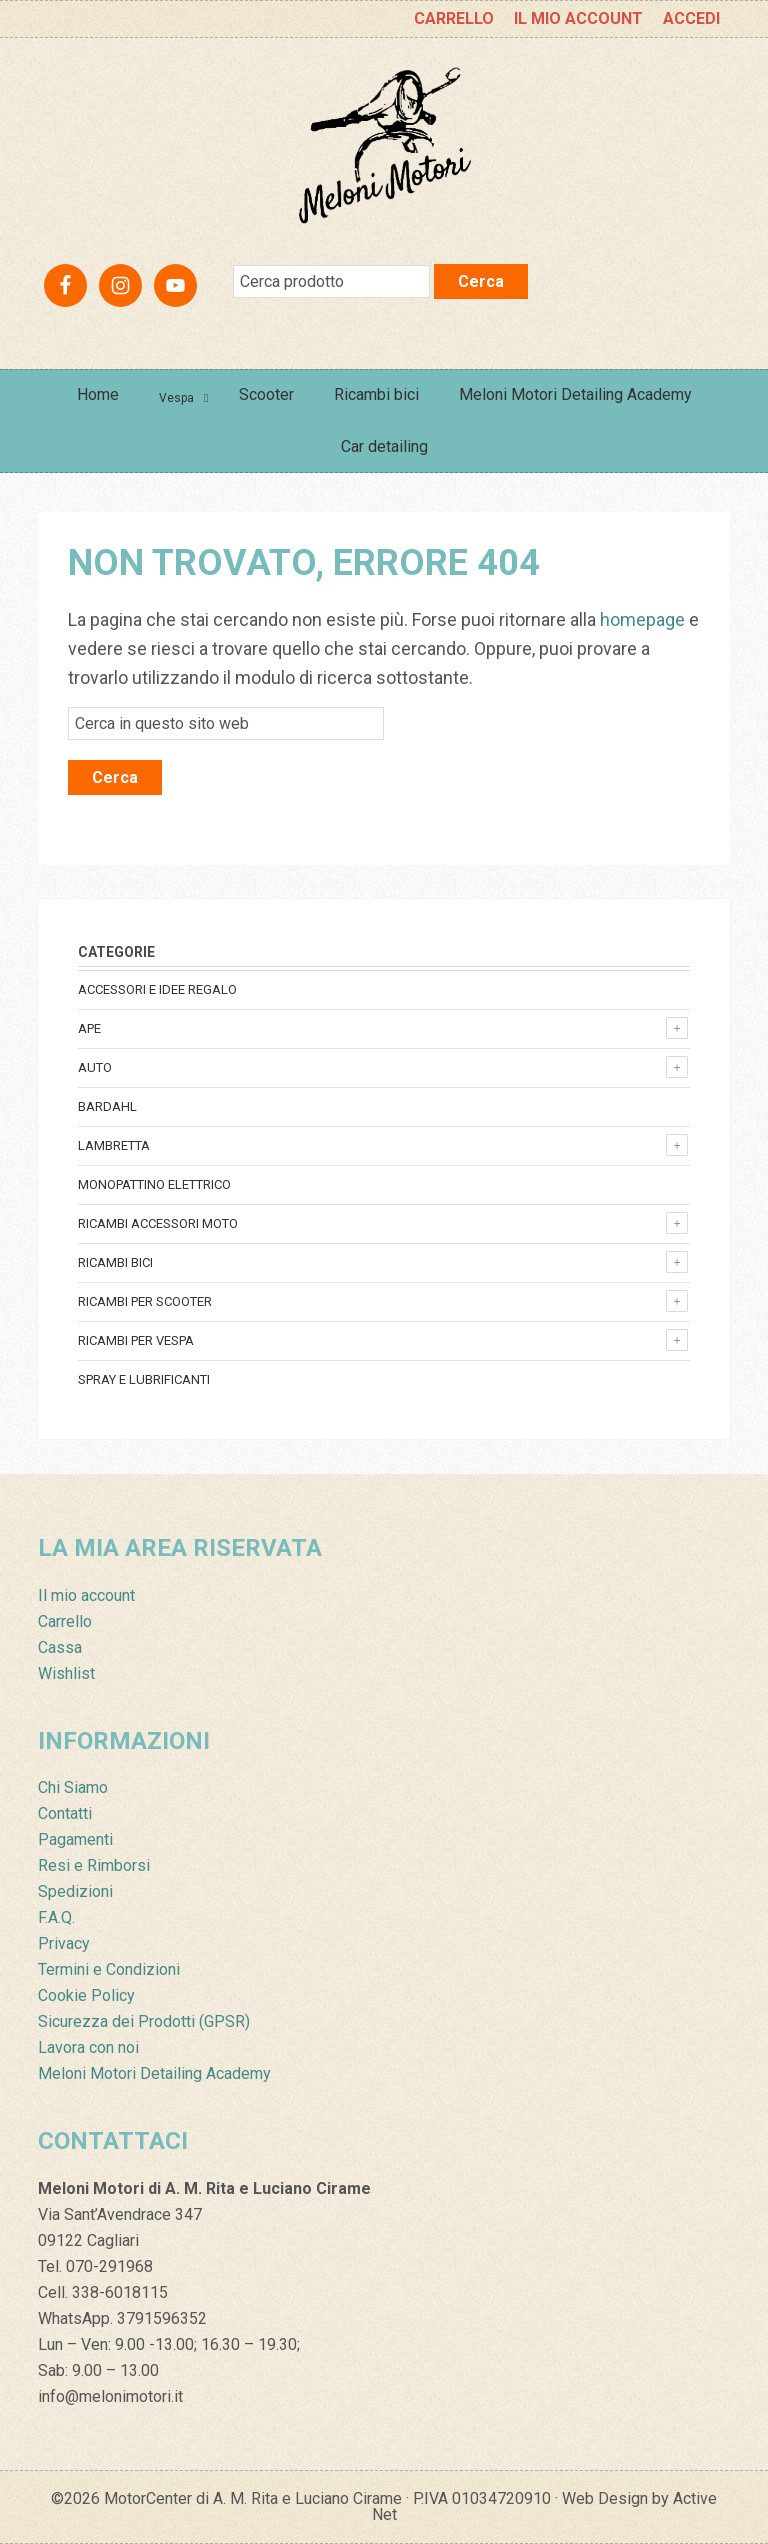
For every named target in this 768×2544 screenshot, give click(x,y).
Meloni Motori (383, 146)
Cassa (60, 1647)
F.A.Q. (56, 1917)
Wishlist (66, 1673)
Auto (95, 1067)
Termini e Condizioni (109, 1969)
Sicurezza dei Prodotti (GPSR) (144, 2021)
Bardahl (107, 1106)
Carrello (65, 1621)
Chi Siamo (73, 1787)
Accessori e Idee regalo (157, 989)
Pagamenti (75, 1839)
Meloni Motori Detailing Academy (154, 2073)
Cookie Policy (86, 1995)
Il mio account (86, 1595)
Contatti (65, 1813)
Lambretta (114, 1145)
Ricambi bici (115, 1262)
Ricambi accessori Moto (158, 1223)
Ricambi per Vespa (136, 1340)
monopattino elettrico (154, 1184)
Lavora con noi (88, 2047)
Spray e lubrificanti (144, 1379)
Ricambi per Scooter (145, 1301)
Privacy (64, 1943)
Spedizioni (75, 1891)
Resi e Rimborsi (94, 1865)
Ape (89, 1028)
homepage (642, 619)
